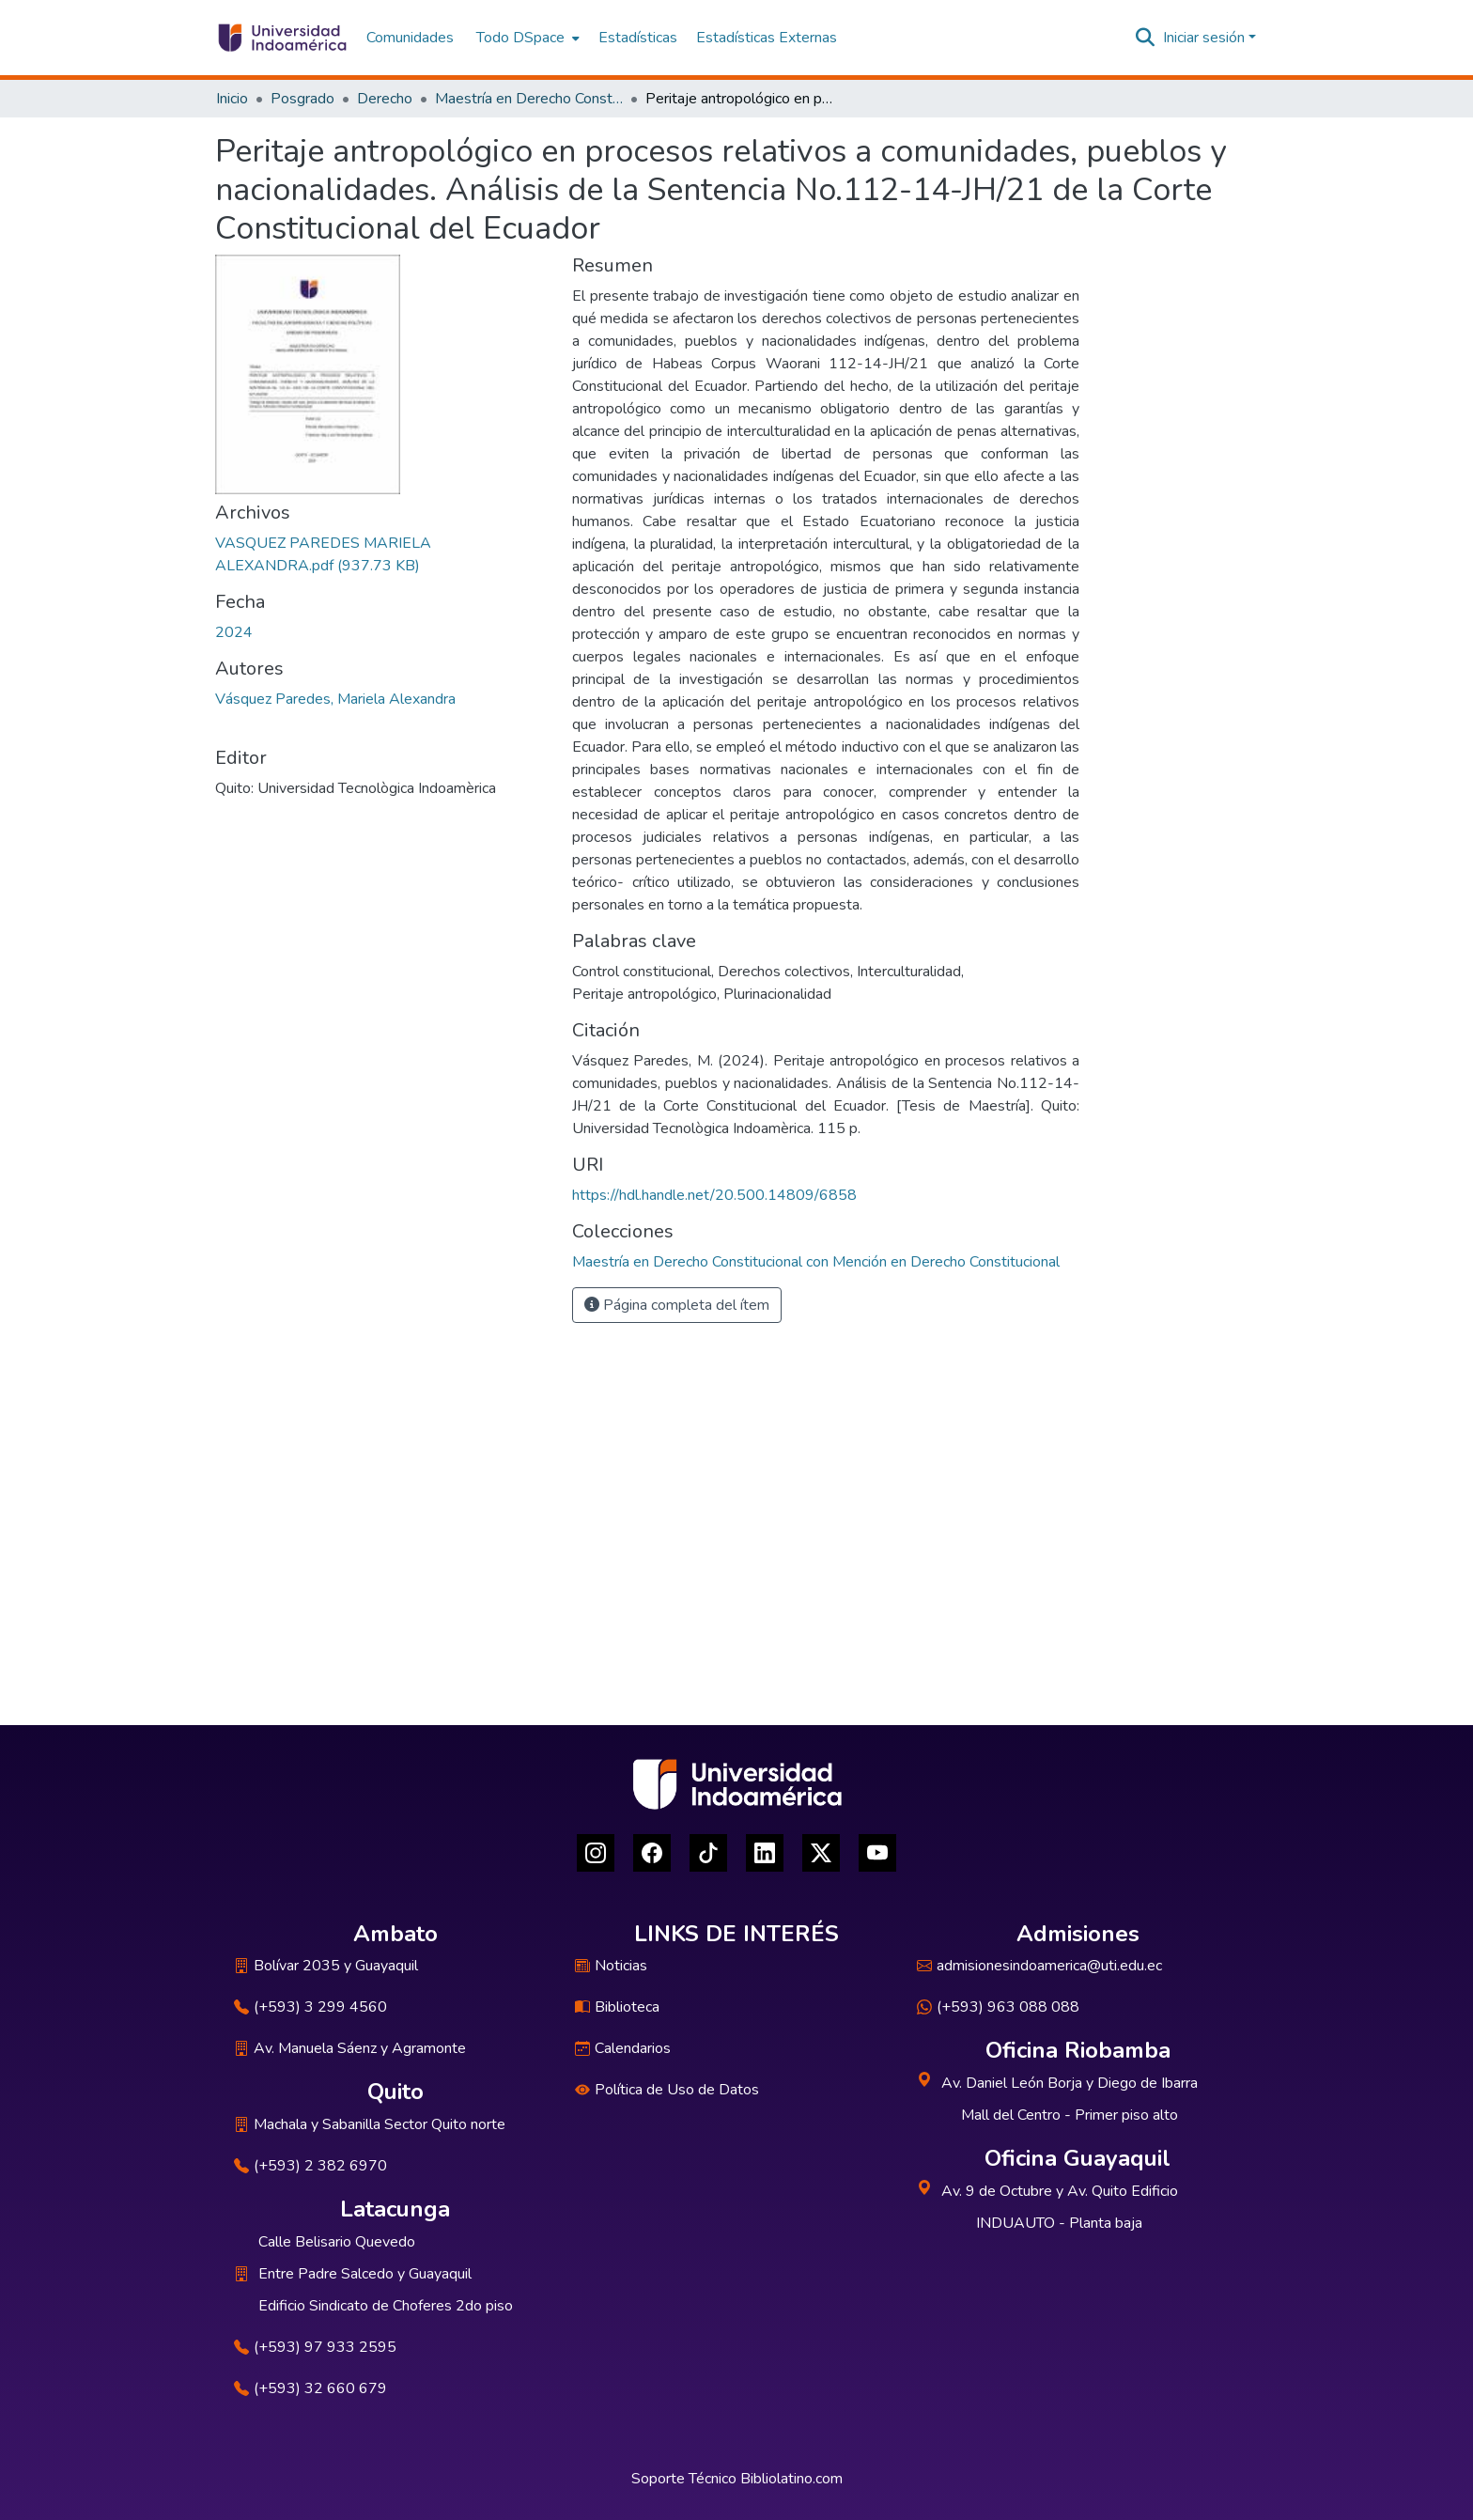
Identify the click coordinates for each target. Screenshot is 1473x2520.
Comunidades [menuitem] (410, 37)
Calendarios (623, 2048)
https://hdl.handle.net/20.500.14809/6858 (714, 1195)
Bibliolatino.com (791, 2478)
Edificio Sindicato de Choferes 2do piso (385, 2305)
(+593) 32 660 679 (310, 2388)
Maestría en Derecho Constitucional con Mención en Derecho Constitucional (529, 98)
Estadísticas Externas (766, 37)
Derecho (384, 98)
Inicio (232, 98)
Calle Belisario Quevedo (336, 2242)
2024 (234, 632)
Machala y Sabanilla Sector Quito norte (369, 2124)
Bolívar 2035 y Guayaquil (326, 1965)
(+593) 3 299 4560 (310, 2007)
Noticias (611, 1965)
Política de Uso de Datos (667, 2089)
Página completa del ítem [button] (676, 1305)
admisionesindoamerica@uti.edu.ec (1039, 1965)
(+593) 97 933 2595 (315, 2347)
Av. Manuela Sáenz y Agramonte (350, 2048)
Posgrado (302, 98)
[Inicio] (281, 37)
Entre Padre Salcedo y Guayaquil (365, 2273)
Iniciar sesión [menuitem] (1204, 37)
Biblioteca (617, 2007)
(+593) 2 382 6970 (310, 2165)
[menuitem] (526, 37)
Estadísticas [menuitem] (637, 37)
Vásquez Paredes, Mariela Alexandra (335, 699)
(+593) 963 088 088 (998, 2007)
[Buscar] (1145, 37)
